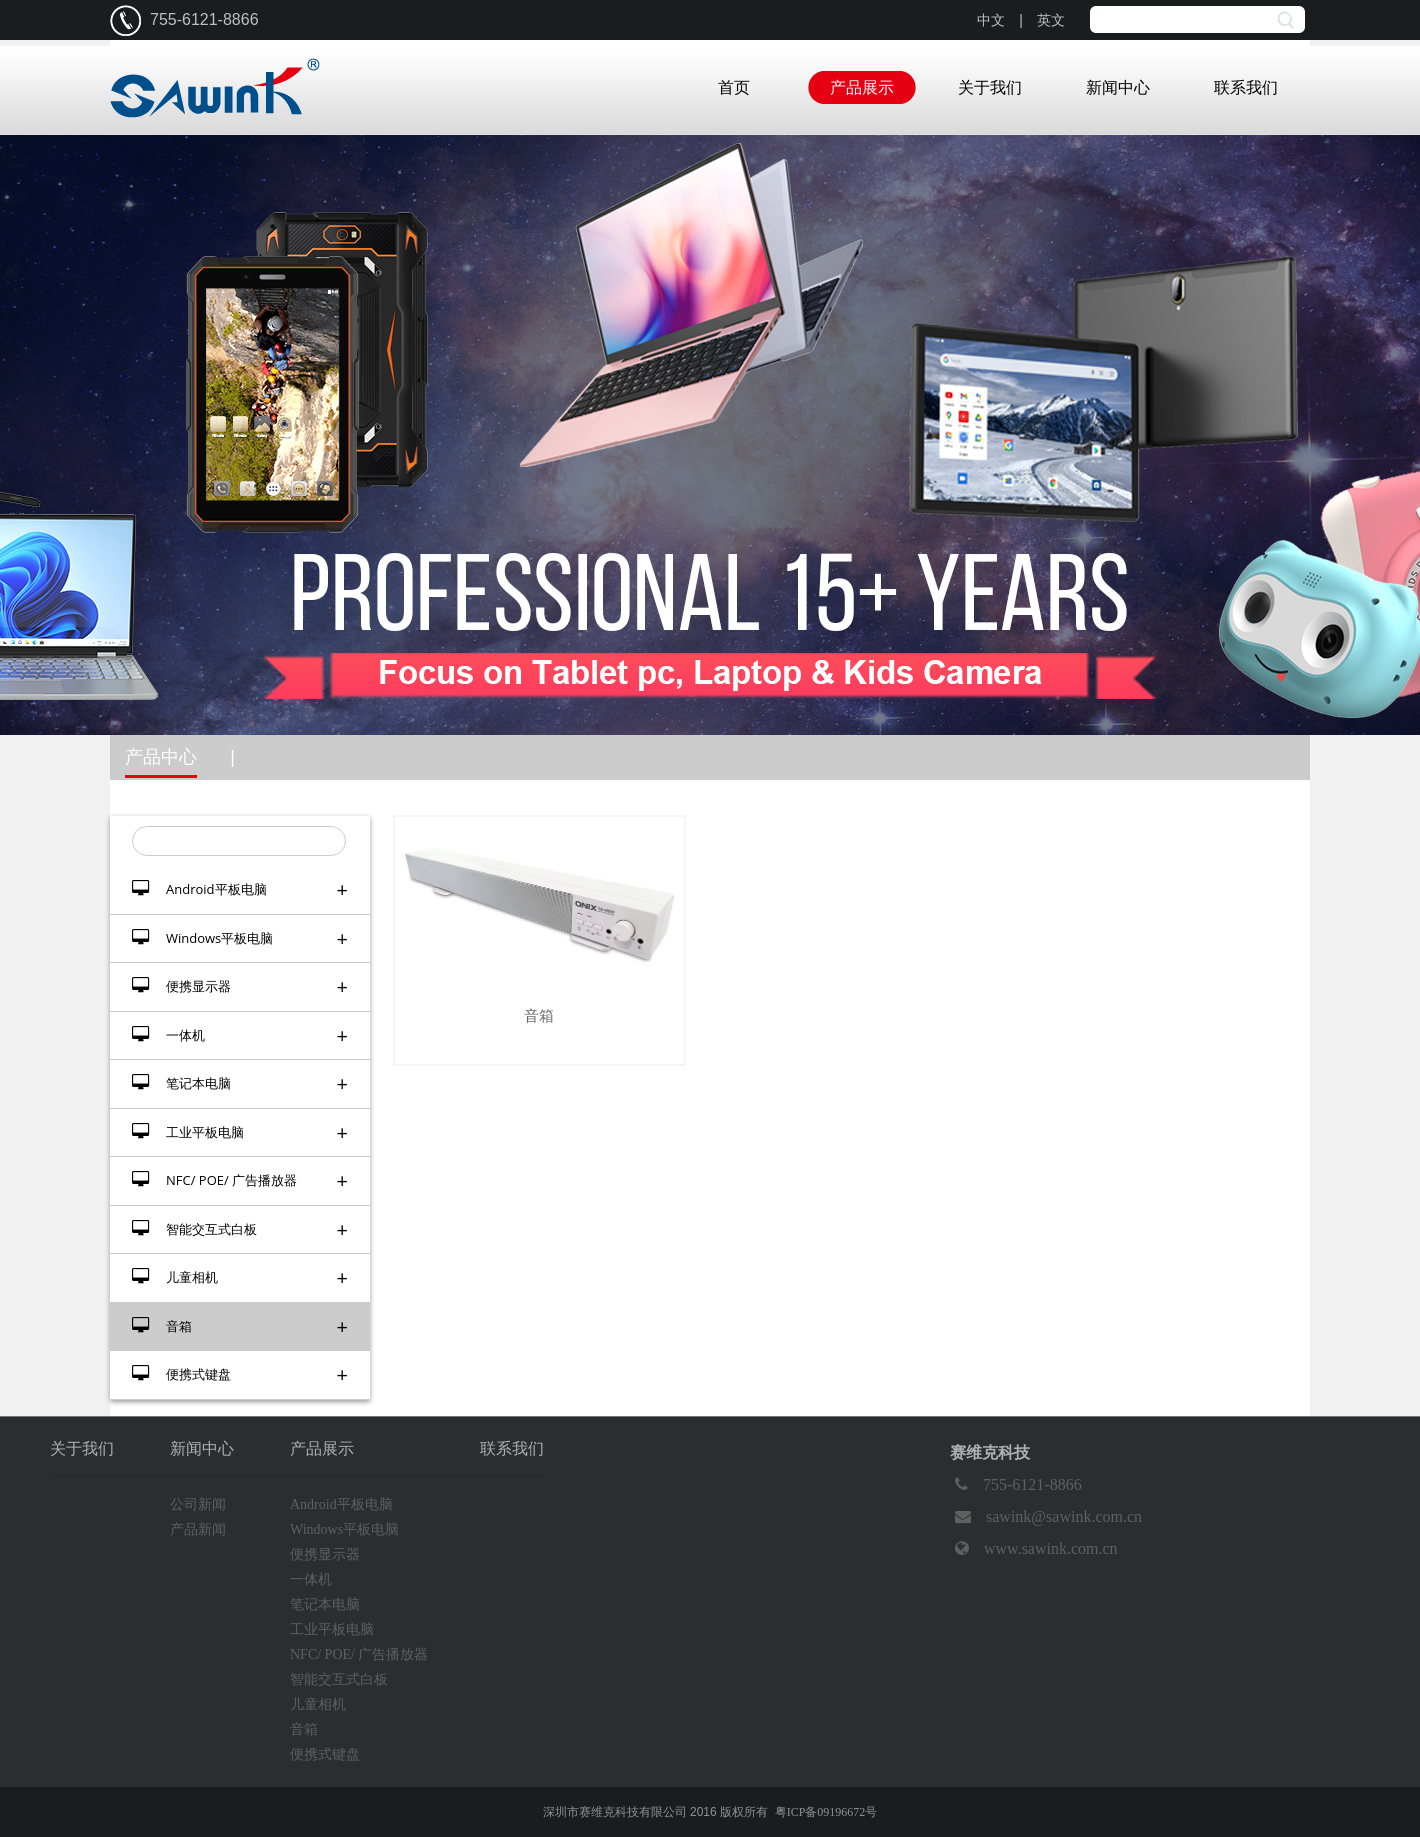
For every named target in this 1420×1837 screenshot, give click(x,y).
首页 (734, 87)
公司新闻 (198, 1504)
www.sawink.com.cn (1034, 1549)
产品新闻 (198, 1529)
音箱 (240, 1326)
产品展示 (862, 87)
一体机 (240, 1035)
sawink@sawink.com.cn (1046, 1517)
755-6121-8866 (1016, 1485)
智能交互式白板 (240, 1229)
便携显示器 (240, 986)
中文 (991, 20)
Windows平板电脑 (240, 938)
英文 (1051, 20)
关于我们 (990, 87)
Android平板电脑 (240, 889)
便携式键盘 (240, 1374)
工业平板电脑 (240, 1132)
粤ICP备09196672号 (826, 1812)
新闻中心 (1118, 87)
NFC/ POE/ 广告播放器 (240, 1180)
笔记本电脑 (240, 1083)
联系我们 (1246, 87)
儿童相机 (240, 1277)
